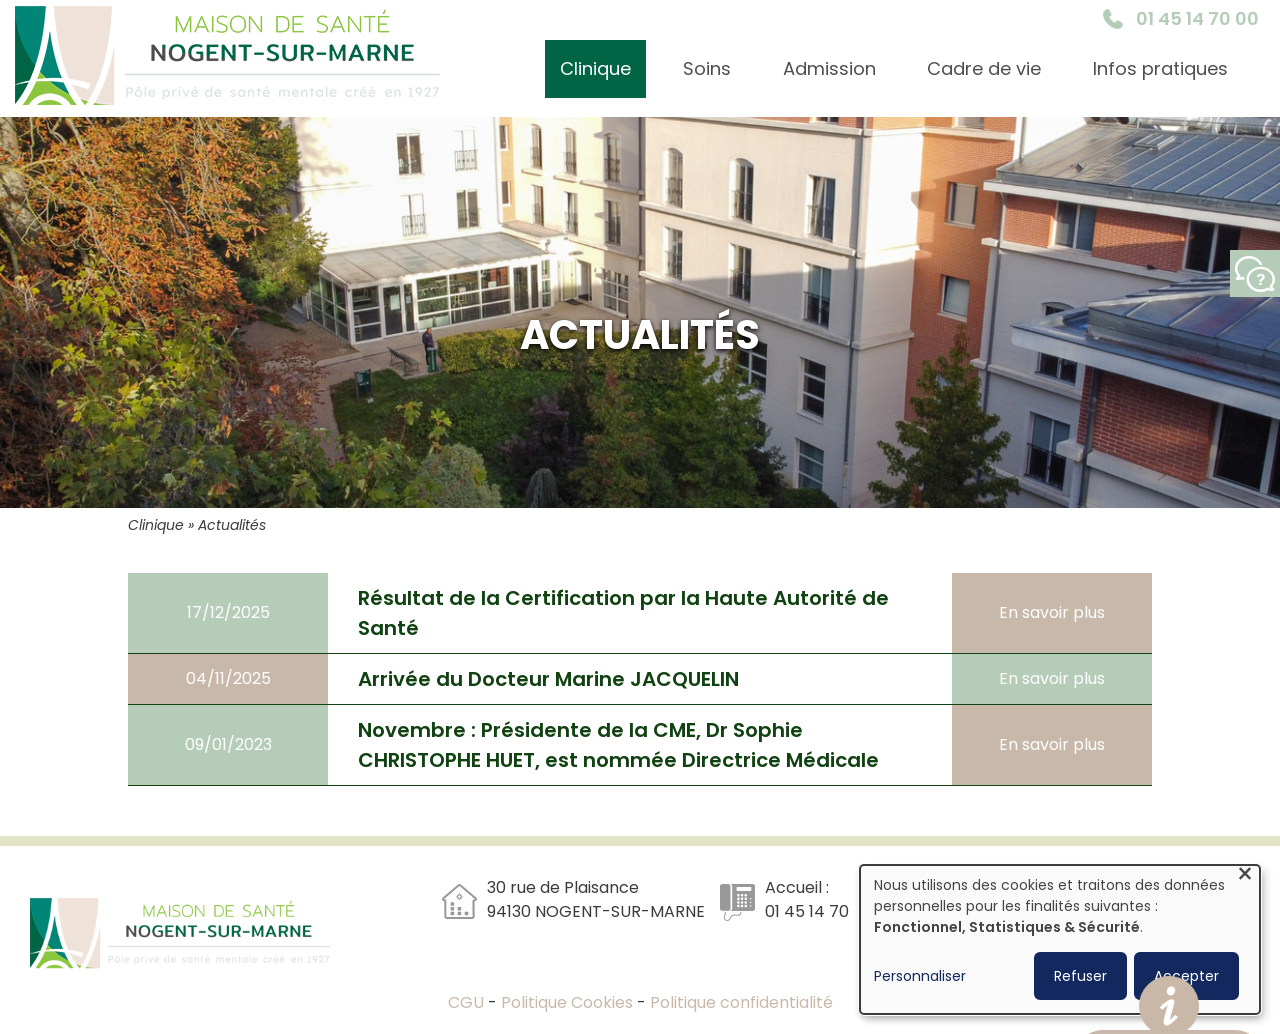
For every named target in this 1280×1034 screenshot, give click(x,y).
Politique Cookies (567, 1002)
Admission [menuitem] (829, 68)
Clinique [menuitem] (595, 68)
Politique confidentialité (741, 1002)
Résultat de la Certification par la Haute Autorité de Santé (623, 613)
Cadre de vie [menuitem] (984, 68)
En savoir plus (1052, 612)
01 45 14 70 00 (1197, 18)
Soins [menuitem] (707, 68)
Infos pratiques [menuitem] (1160, 68)
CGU (468, 1002)
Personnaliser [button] (920, 976)
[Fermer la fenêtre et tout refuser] (1245, 877)
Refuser (1080, 976)
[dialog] (1060, 939)
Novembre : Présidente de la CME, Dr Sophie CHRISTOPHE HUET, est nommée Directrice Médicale (618, 745)
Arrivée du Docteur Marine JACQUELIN (548, 679)
